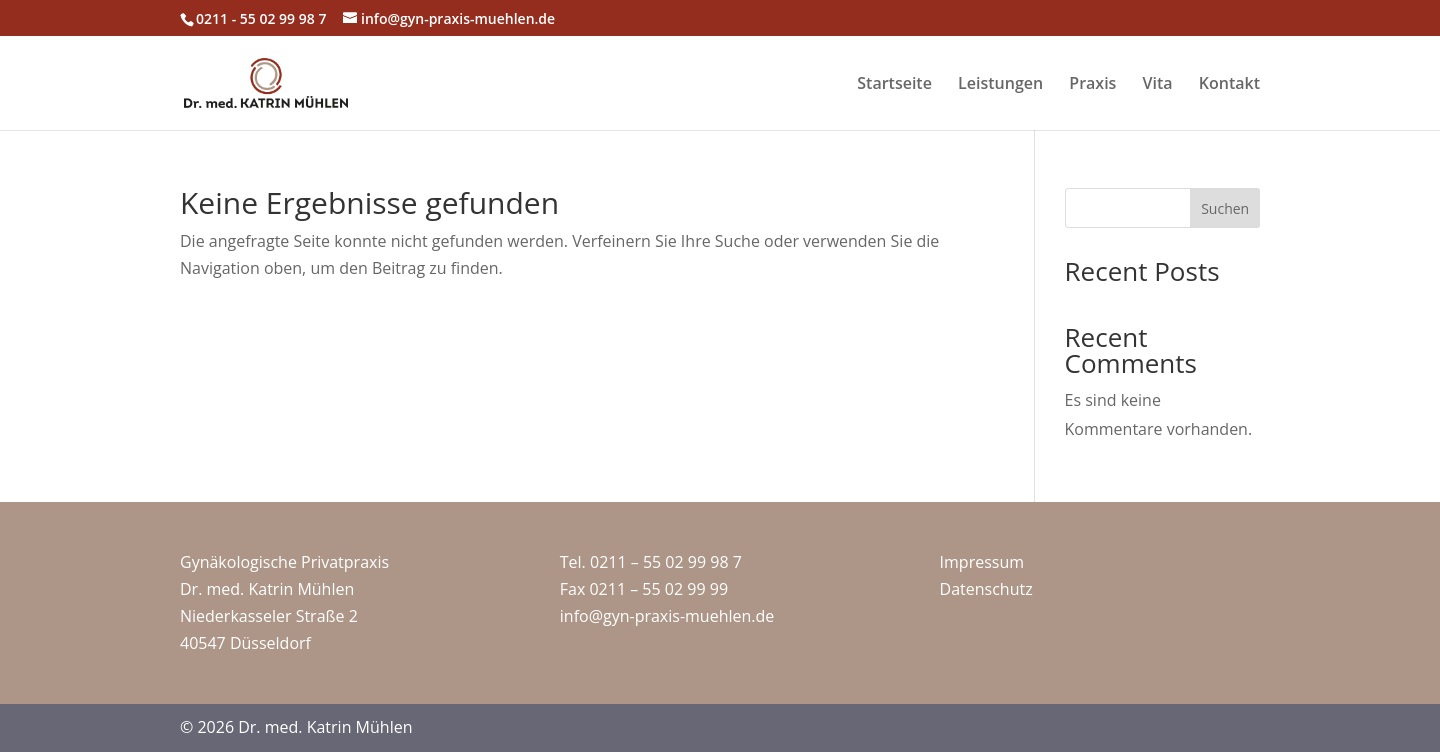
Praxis (1092, 85)
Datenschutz (986, 589)
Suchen (1225, 208)
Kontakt (1229, 85)
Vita (1158, 85)
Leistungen (1000, 85)
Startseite (894, 85)
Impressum (982, 562)
